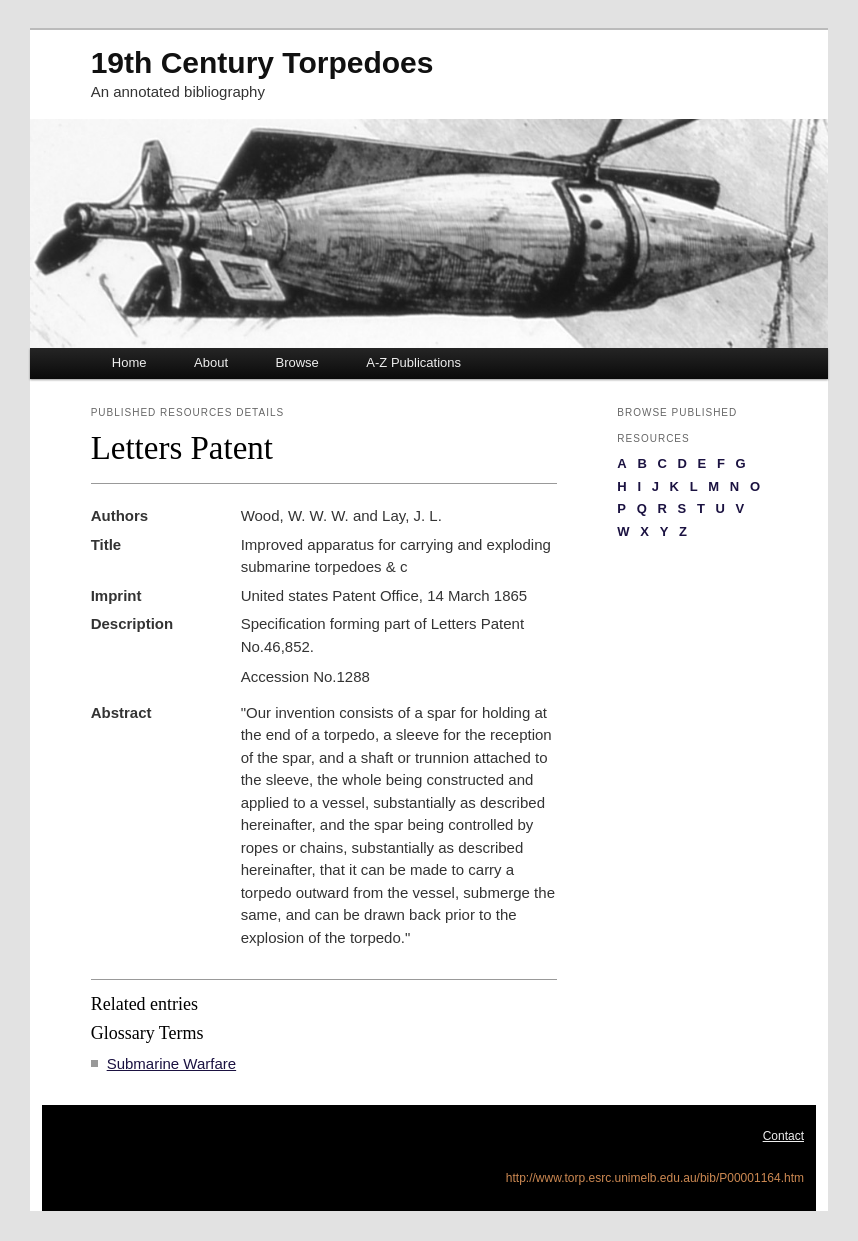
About (211, 362)
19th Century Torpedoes (262, 62)
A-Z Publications (413, 362)
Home (129, 362)
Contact (783, 1136)
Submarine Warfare (172, 1063)
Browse (297, 362)
